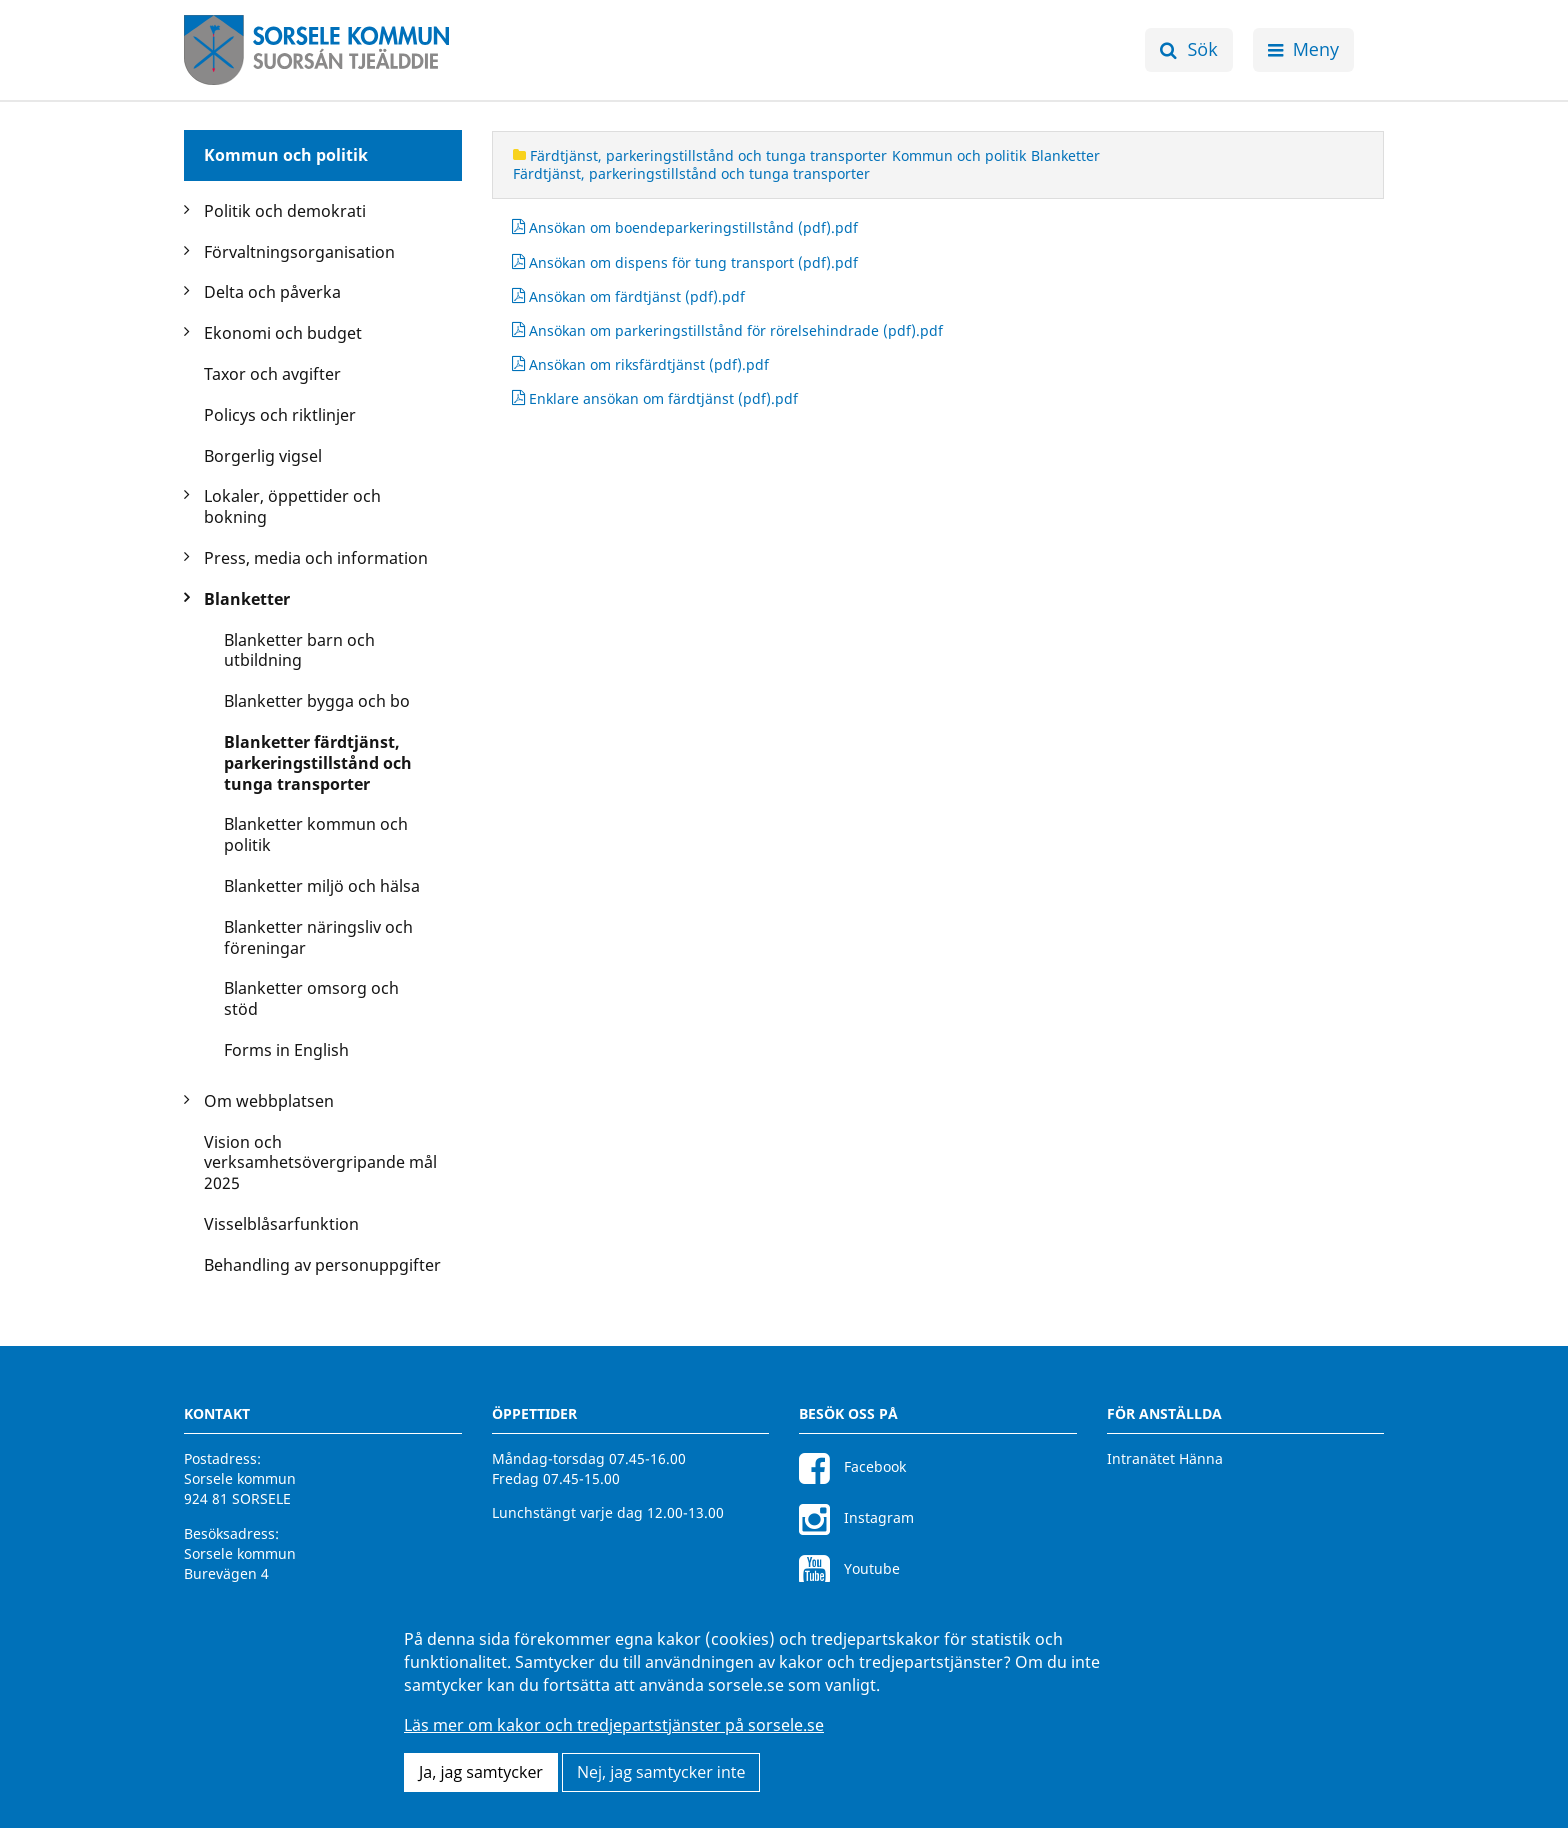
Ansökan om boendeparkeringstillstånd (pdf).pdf (685, 228)
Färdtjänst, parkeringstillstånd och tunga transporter (700, 155)
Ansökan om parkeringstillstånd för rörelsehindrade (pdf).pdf (727, 331)
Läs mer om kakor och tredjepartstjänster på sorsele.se (614, 1725)
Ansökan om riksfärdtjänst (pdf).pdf (640, 365)
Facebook (852, 1466)
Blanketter (1065, 155)
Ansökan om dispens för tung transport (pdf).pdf (685, 263)
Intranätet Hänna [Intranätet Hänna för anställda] (1165, 1458)
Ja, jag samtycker (481, 1772)
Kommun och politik (286, 155)
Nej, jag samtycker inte (661, 1772)
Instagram (856, 1517)
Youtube (849, 1568)
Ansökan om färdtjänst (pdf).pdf (628, 297)
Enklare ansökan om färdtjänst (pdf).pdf (655, 399)
